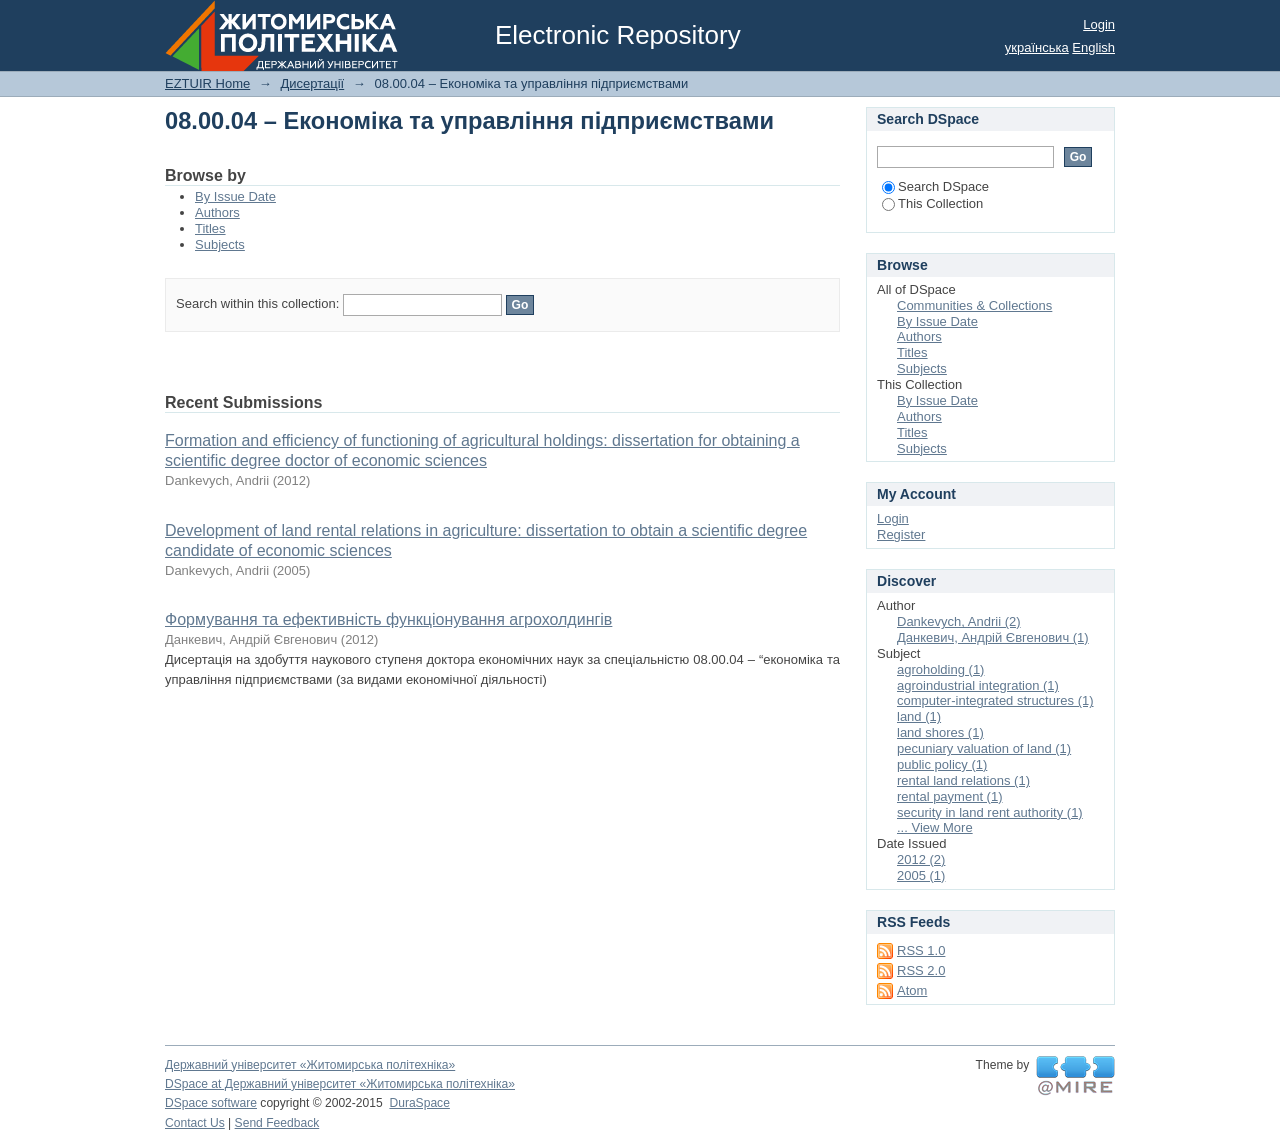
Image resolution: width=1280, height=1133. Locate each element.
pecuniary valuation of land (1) (984, 748)
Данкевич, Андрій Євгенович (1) (993, 637)
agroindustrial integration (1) (978, 685)
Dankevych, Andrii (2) (959, 621)
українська (1037, 47)
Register (901, 534)
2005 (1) (921, 875)
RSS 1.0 (921, 950)
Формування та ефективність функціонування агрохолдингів (388, 619)
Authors (217, 212)
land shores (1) (940, 732)
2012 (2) (921, 859)
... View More (935, 827)
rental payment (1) (950, 796)
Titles (210, 228)
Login (1099, 24)
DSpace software (211, 1103)
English (1093, 47)
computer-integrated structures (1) (995, 700)
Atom (912, 990)
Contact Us (195, 1123)
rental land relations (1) (963, 780)
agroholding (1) (940, 669)
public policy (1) (942, 764)
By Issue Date (235, 196)
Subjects (220, 244)
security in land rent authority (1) (990, 812)
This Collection (932, 203)
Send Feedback (277, 1123)
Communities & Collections (974, 305)
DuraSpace (419, 1103)
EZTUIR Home (207, 83)
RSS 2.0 (921, 970)
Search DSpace (935, 186)
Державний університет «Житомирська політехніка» (310, 1065)
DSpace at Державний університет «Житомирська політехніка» (340, 1084)
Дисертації (312, 83)
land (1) (919, 716)
